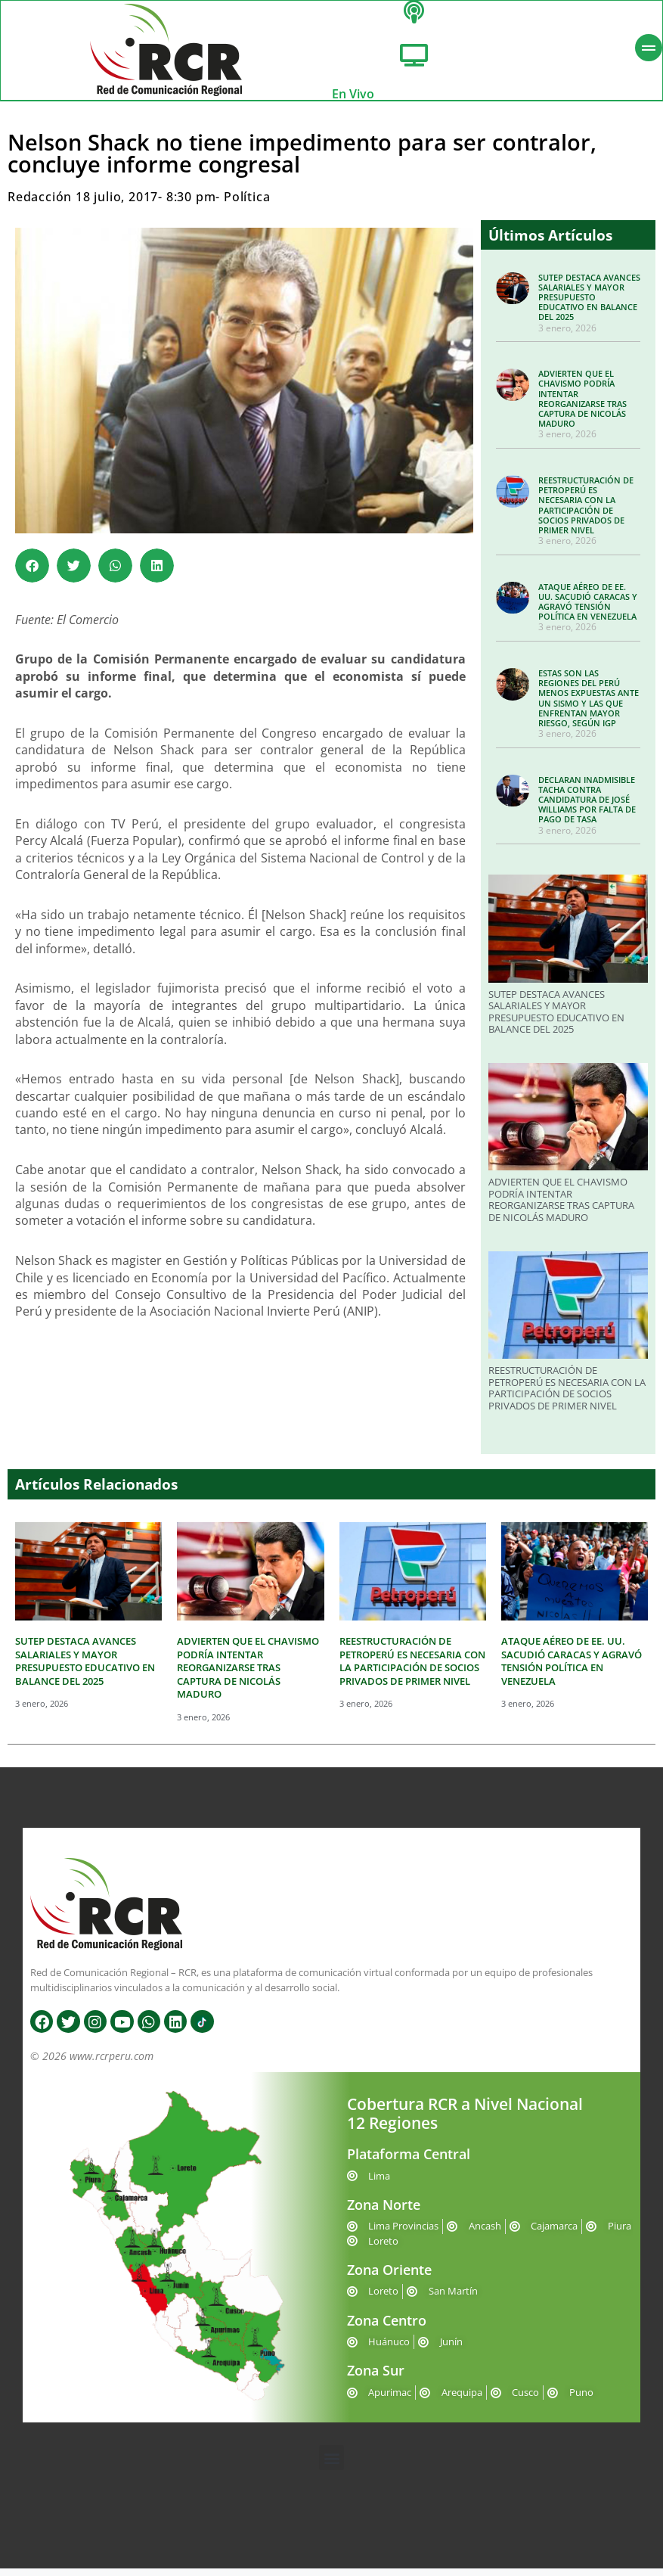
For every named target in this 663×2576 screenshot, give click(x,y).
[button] (32, 573)
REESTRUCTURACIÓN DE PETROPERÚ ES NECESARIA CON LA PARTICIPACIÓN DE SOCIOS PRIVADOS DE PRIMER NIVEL (586, 512)
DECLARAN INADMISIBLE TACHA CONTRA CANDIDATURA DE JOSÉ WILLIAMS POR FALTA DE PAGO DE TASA (587, 807)
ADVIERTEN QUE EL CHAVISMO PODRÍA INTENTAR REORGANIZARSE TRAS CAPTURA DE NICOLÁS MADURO (582, 406)
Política (247, 205)
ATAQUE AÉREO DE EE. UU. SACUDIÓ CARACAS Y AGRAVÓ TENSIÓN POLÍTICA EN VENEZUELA (587, 609)
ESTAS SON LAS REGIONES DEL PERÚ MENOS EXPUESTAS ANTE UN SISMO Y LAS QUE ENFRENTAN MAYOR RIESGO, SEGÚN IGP (588, 705)
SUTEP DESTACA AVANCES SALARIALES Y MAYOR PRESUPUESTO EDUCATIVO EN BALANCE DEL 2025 (589, 305)
